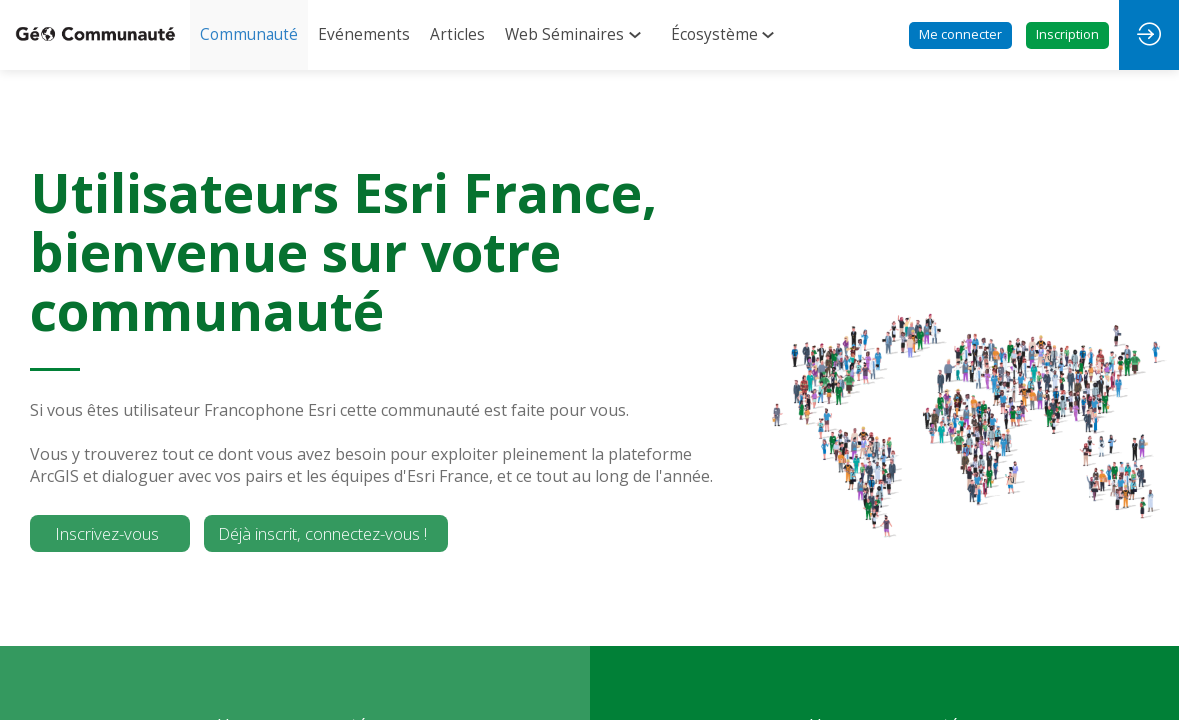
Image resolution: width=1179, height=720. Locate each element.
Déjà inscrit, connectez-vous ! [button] (322, 533)
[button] (960, 35)
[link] (249, 35)
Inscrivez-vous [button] (107, 533)
